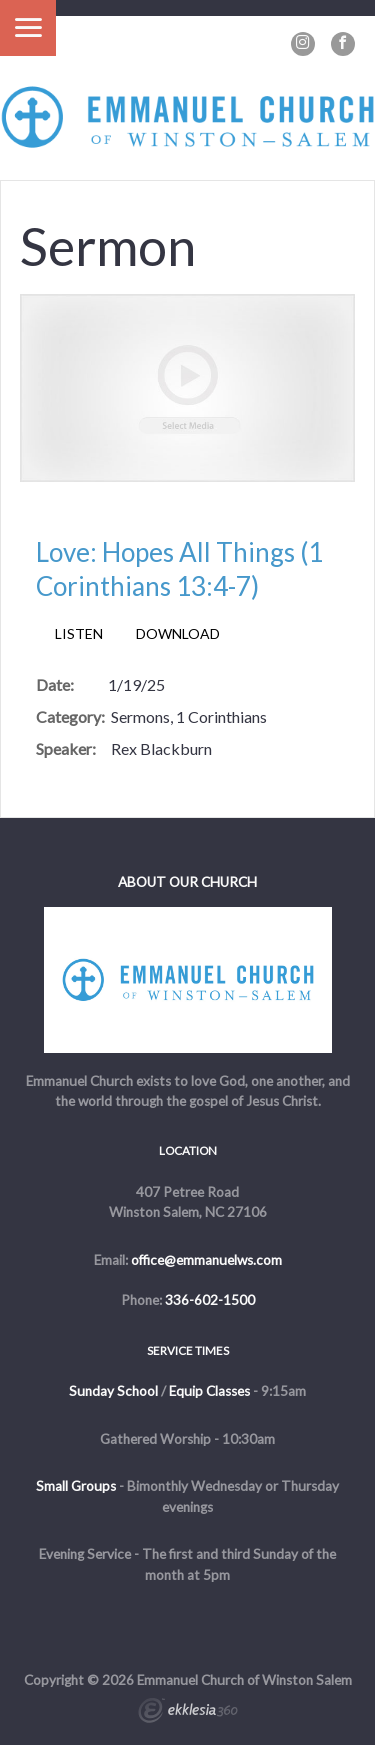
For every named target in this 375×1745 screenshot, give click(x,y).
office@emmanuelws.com (206, 1260)
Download (178, 634)
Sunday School (113, 1391)
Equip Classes (209, 1391)
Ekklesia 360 (188, 1713)
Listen (79, 634)
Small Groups (76, 1486)
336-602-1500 (210, 1300)
